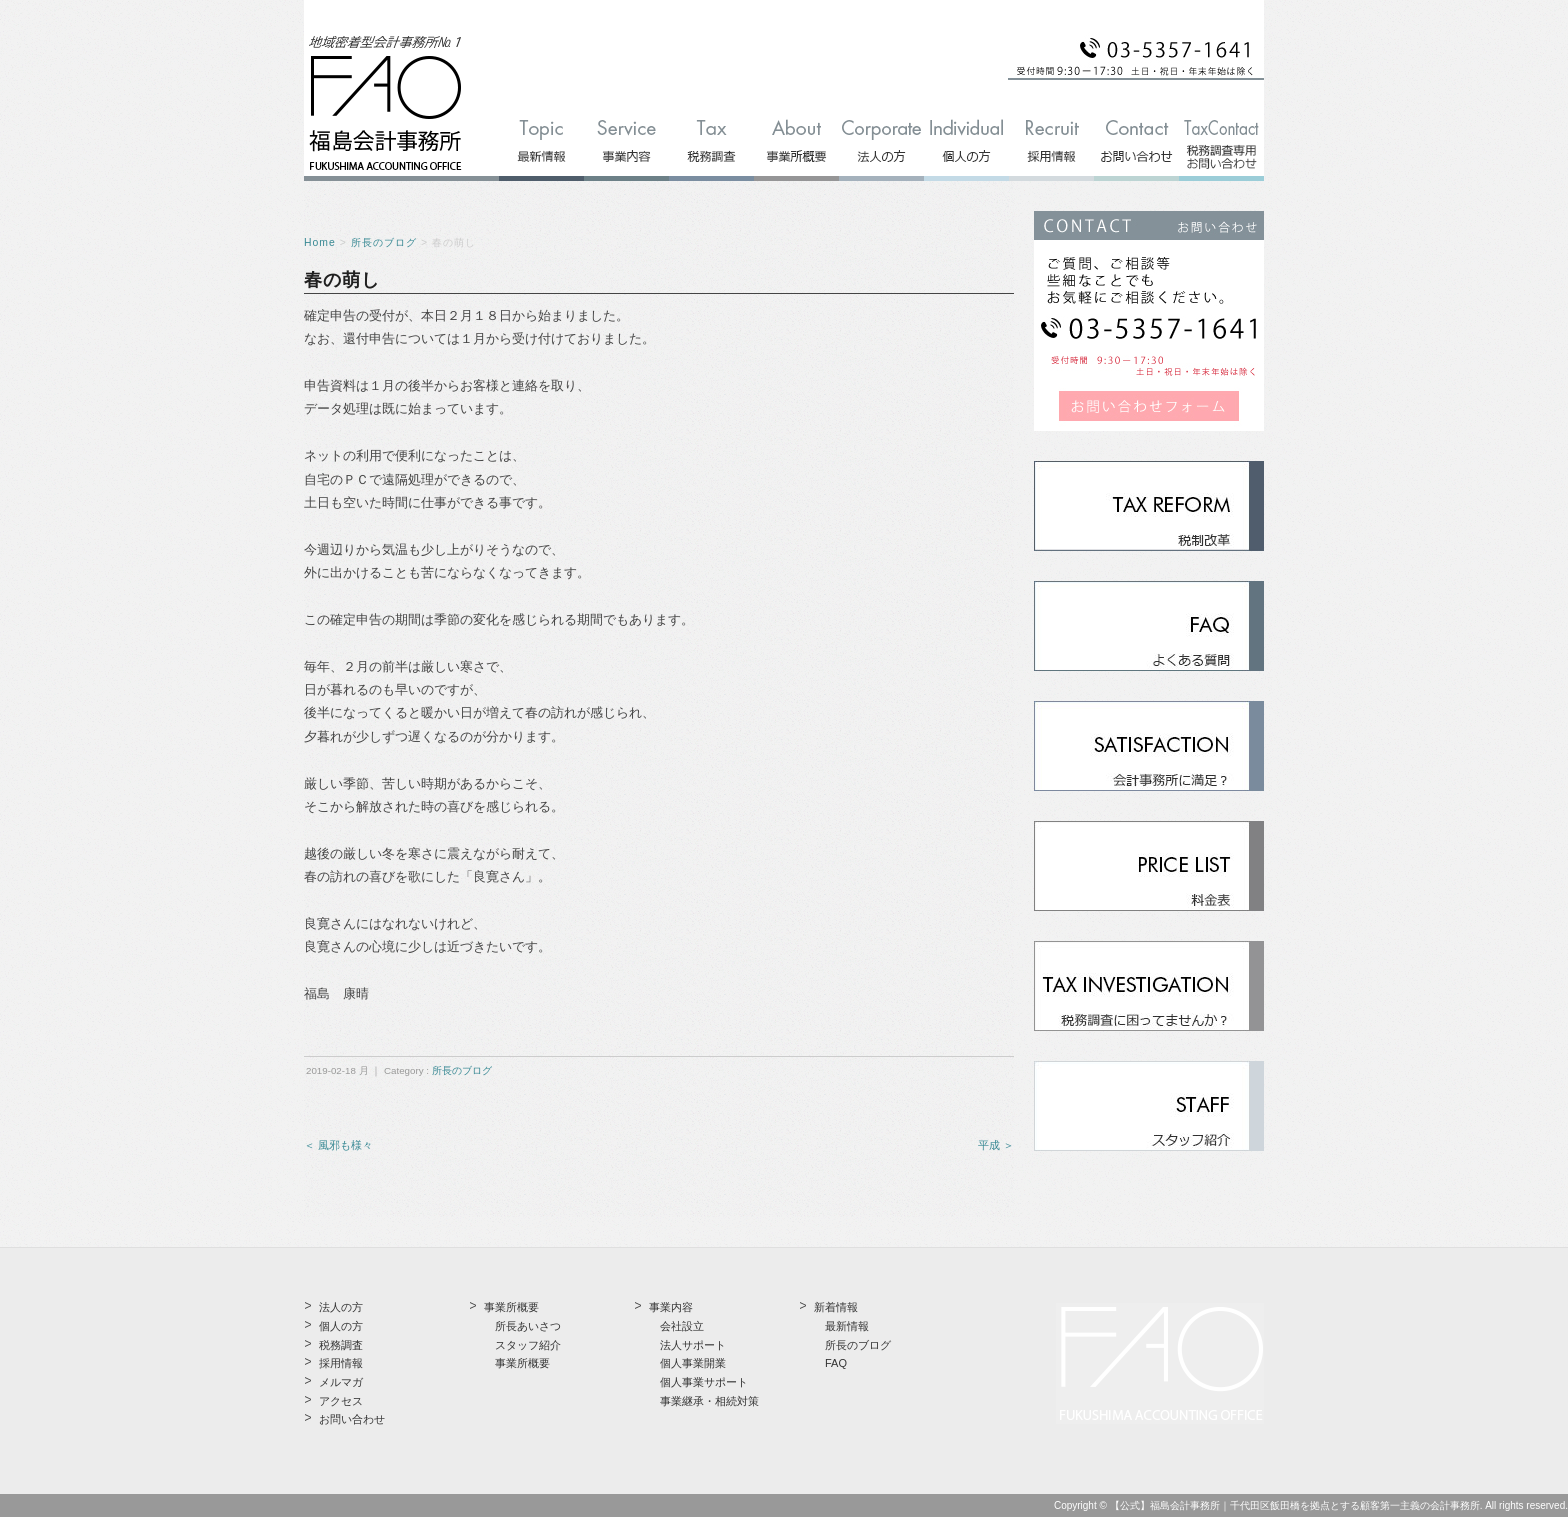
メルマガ (341, 1382)
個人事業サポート (704, 1382)
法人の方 (341, 1307)
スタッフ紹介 (528, 1345)
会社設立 (682, 1326)
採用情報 (341, 1363)
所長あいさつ (528, 1326)
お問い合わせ (352, 1419)
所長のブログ (384, 242)
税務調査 (341, 1345)
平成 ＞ (996, 1145)
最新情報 (847, 1326)
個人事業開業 (693, 1363)
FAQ (836, 1363)
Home (320, 242)
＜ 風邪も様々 (338, 1145)
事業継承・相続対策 (709, 1401)
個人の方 (341, 1326)
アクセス (341, 1401)
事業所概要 (522, 1363)
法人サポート (693, 1345)
